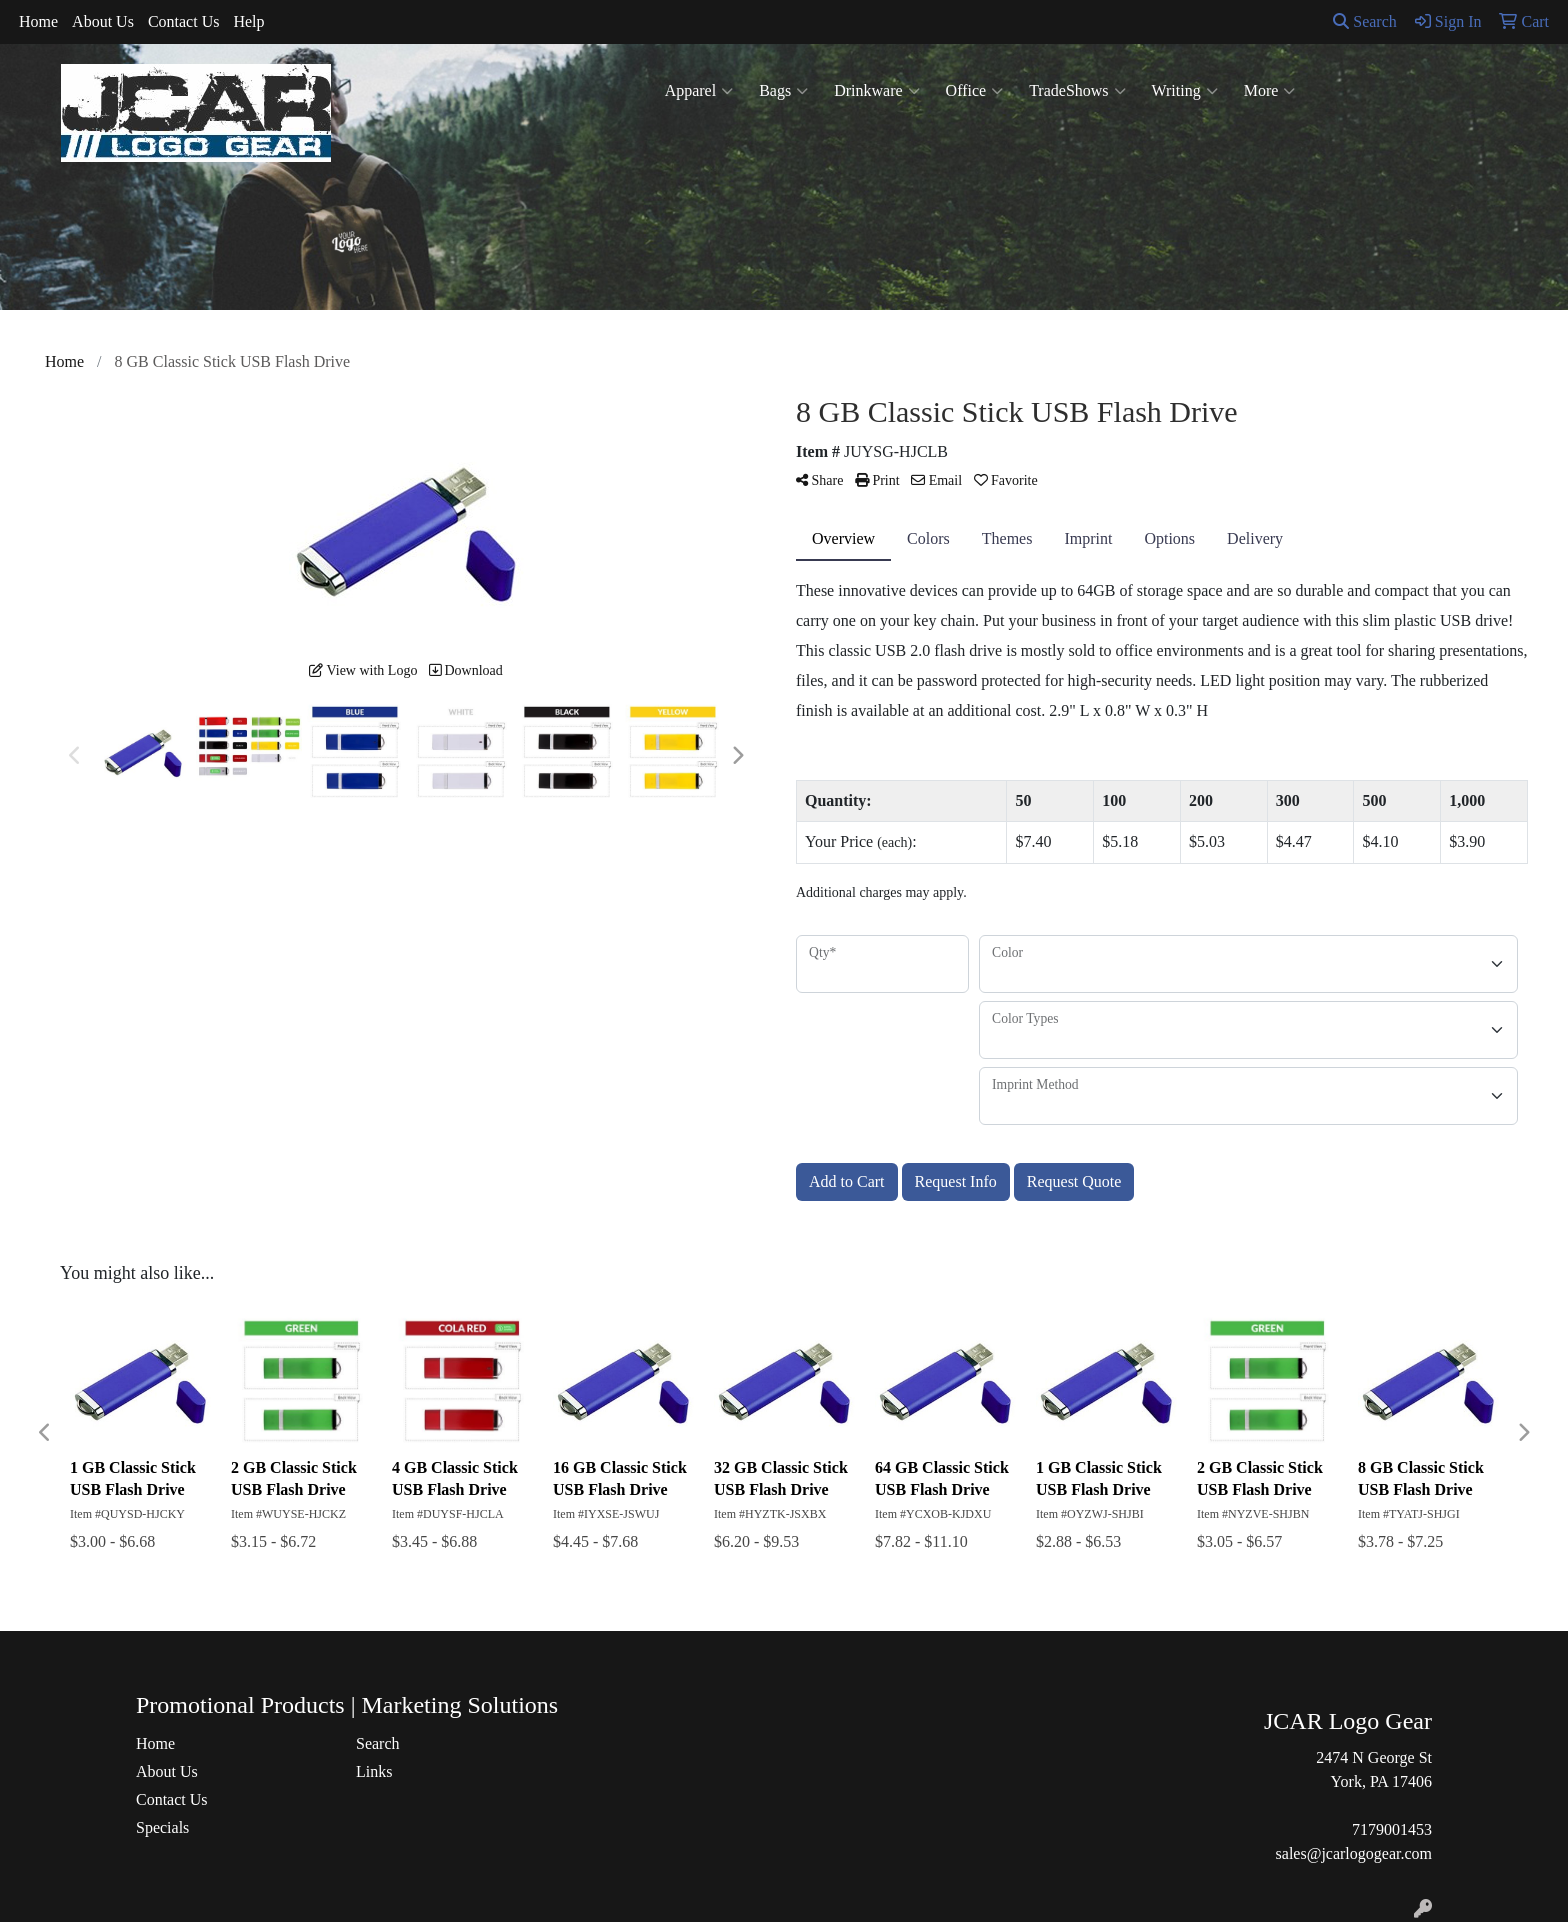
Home (38, 21)
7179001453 (1392, 1829)
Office (975, 91)
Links (374, 1771)
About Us (103, 21)
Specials (162, 1827)
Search (1365, 21)
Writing (1185, 91)
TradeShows (1077, 91)
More (1270, 91)
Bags (783, 91)
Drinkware (876, 91)
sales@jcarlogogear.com (1354, 1853)
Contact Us (184, 21)
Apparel (699, 91)
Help (248, 21)
